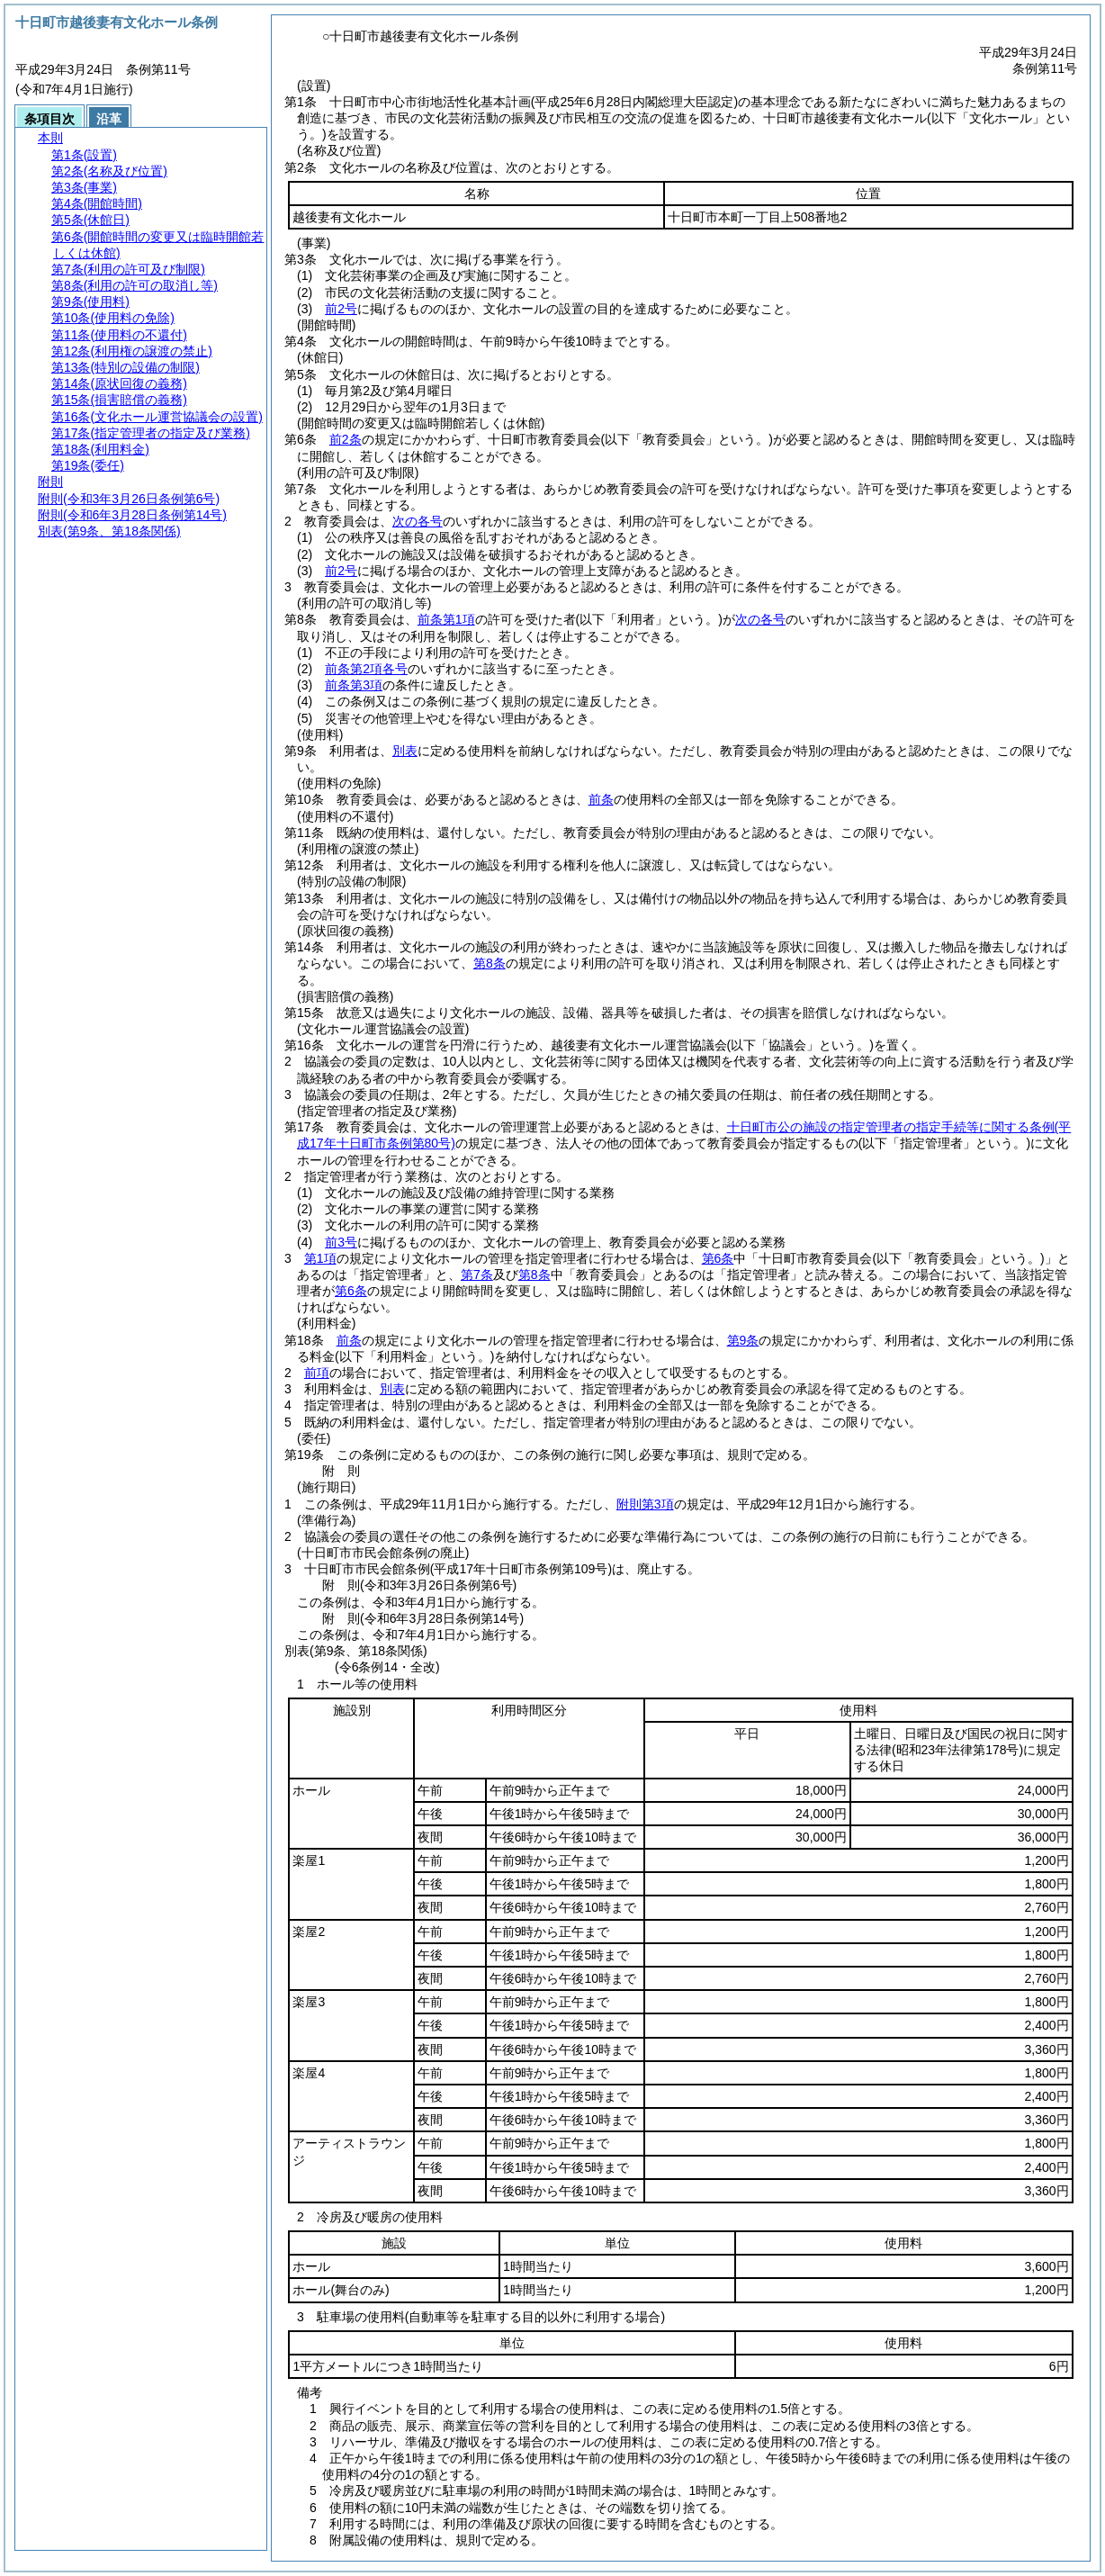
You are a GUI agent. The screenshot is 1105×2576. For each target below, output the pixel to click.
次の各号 (417, 521)
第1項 (320, 1258)
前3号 (341, 1242)
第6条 (718, 1258)
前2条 (345, 439)
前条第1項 (446, 619)
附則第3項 (645, 1504)
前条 (601, 799)
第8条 (489, 963)
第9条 (743, 1340)
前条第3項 (353, 685)
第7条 (477, 1274)
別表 (405, 750)
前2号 (341, 309)
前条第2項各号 (366, 669)
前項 (316, 1372)
